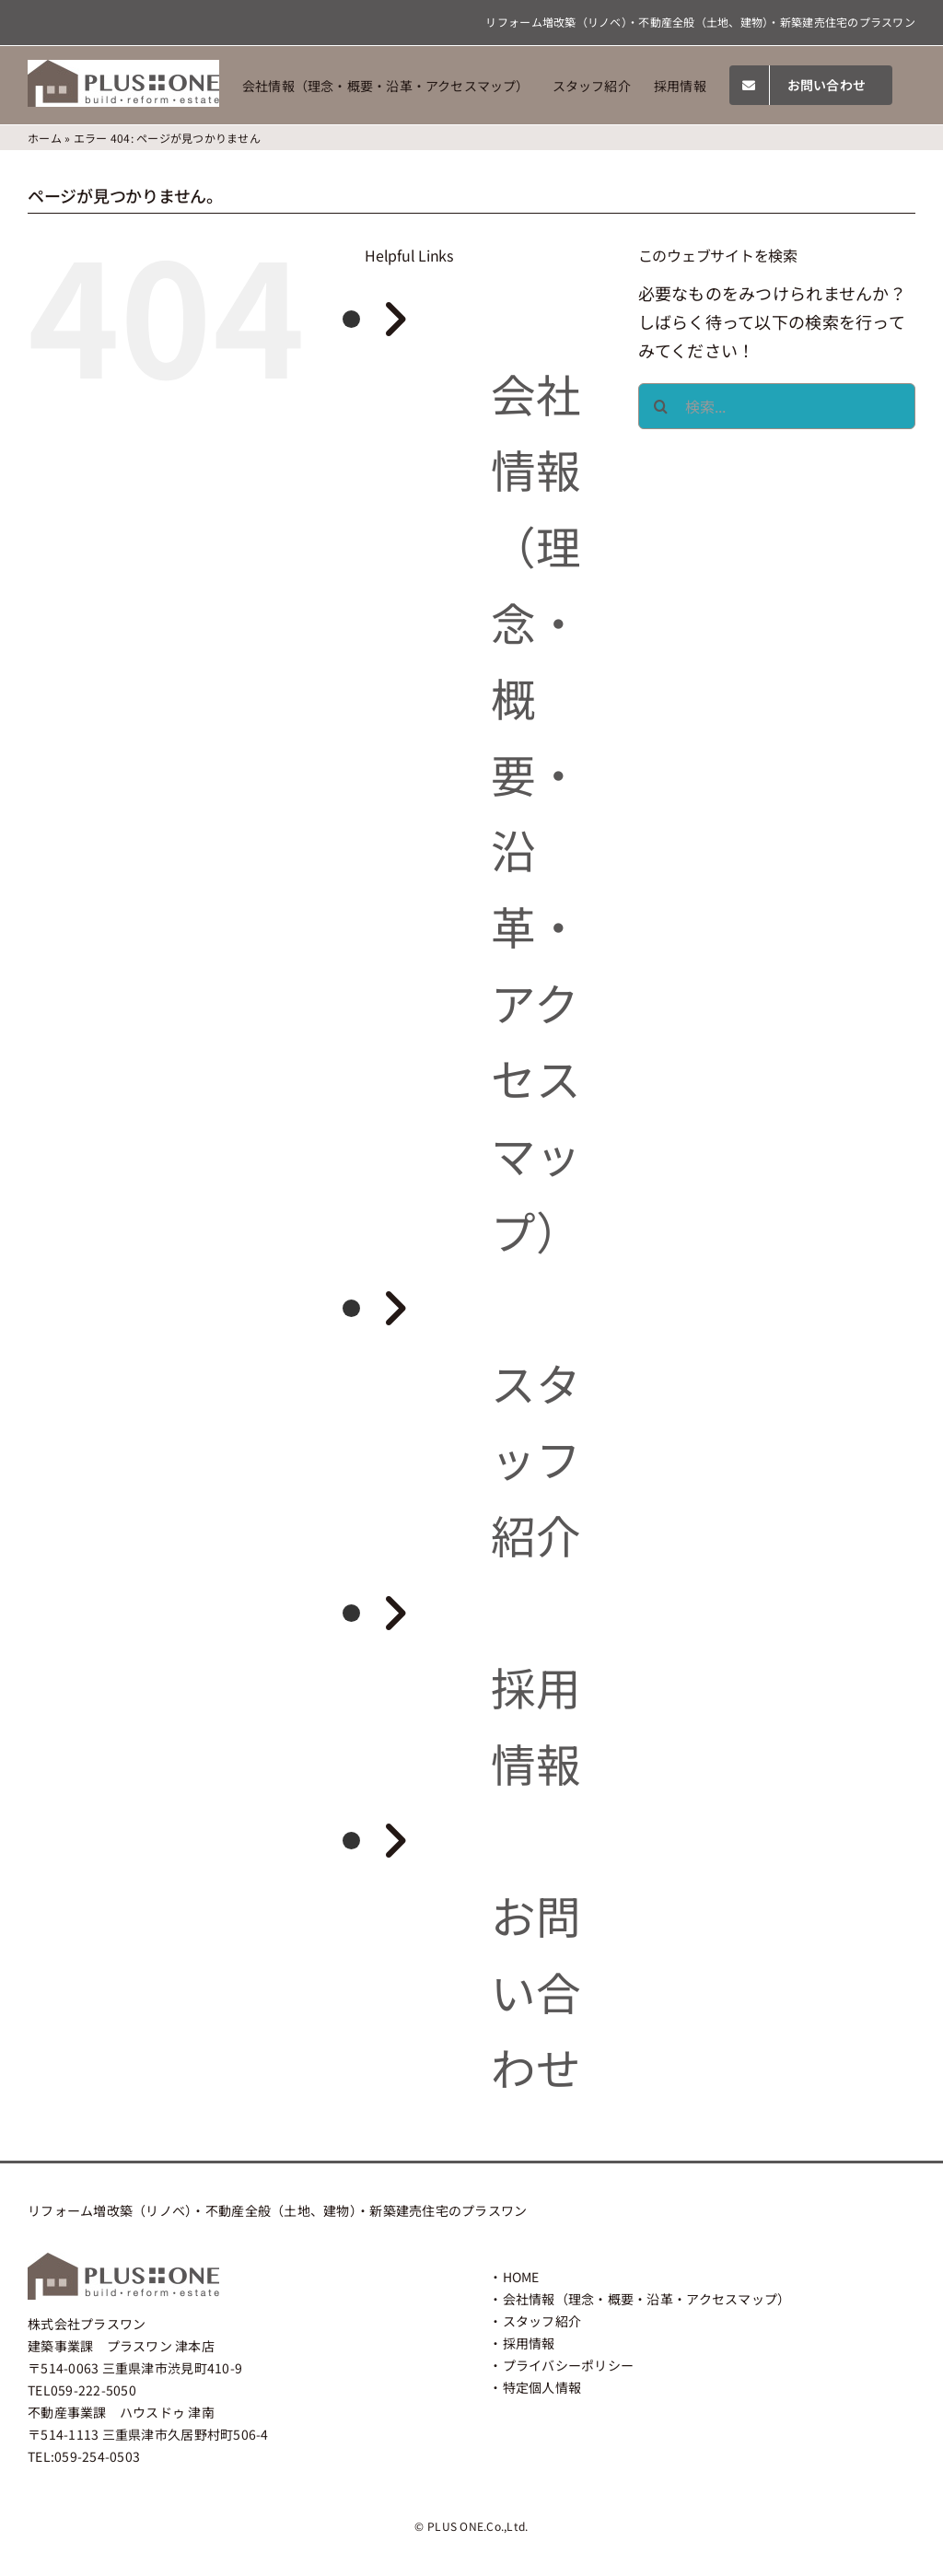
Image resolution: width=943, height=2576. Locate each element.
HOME (521, 2276)
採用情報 (529, 2343)
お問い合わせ (536, 1990)
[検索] (661, 406)
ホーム (45, 138)
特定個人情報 (542, 2387)
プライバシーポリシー (568, 2365)
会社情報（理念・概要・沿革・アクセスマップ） (647, 2299)
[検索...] (776, 406)
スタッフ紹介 (536, 1458)
